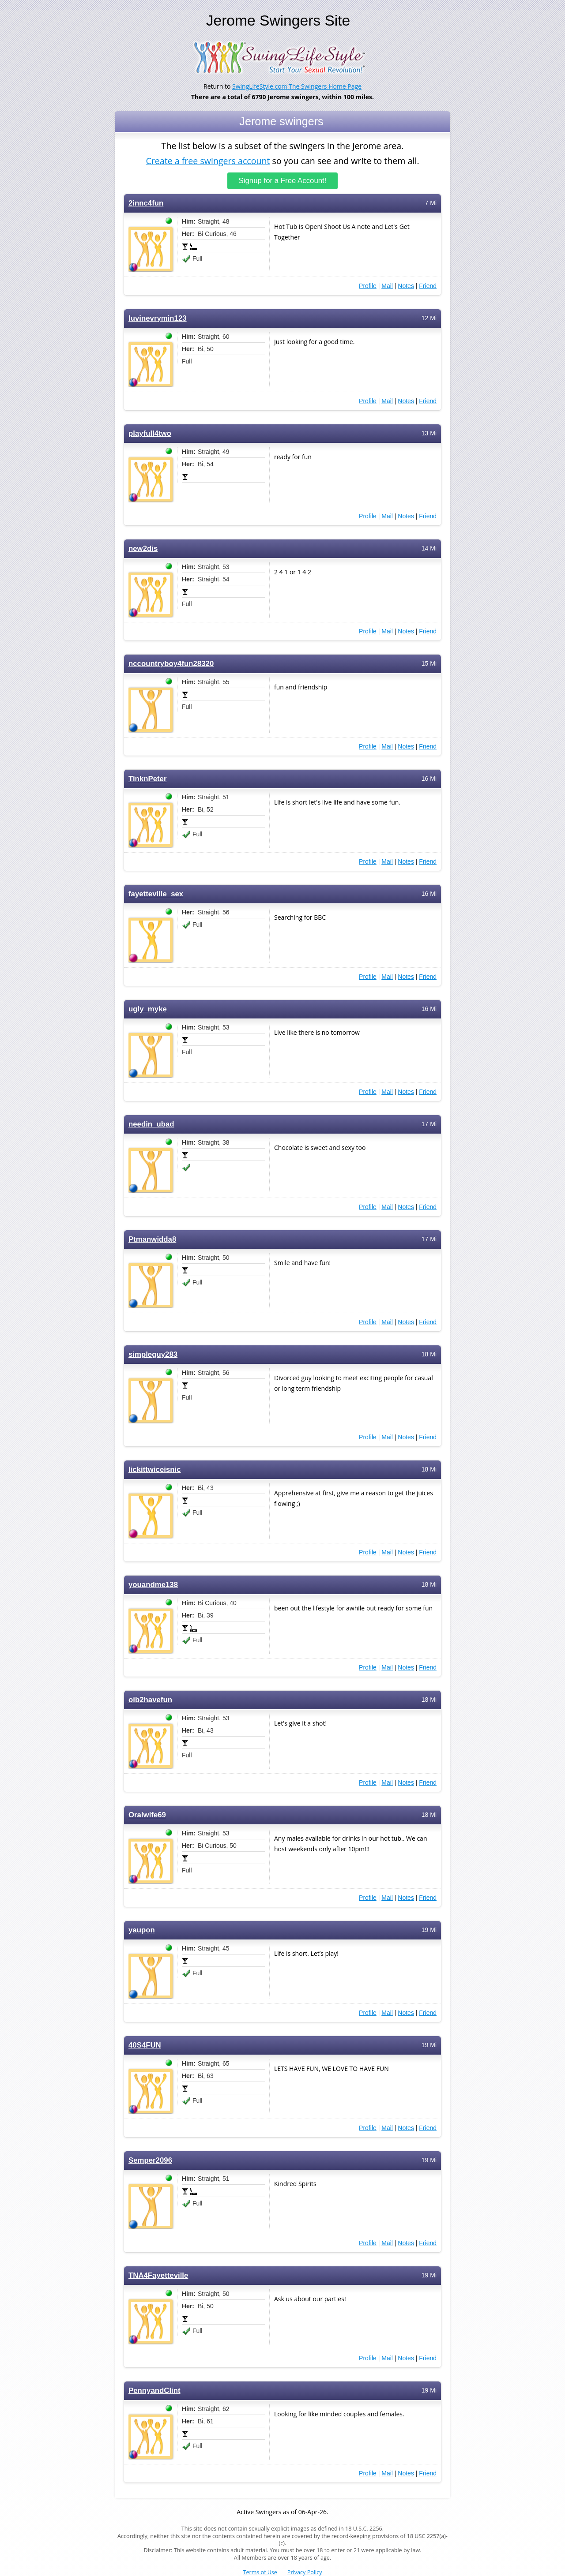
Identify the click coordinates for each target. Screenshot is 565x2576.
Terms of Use (260, 2572)
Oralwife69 (147, 1815)
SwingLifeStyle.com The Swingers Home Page (297, 86)
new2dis (143, 548)
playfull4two (149, 433)
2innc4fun (145, 203)
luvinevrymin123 (157, 318)
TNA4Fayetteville (158, 2275)
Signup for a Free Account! (283, 180)
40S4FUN (144, 2045)
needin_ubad (151, 1124)
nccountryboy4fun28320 (171, 663)
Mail (387, 285)
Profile (368, 285)
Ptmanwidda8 (152, 1239)
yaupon (141, 1930)
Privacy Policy (304, 2572)
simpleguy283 (152, 1354)
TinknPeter (147, 779)
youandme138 (153, 1584)
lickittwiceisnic (154, 1469)
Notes (406, 285)
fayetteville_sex (155, 894)
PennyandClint (154, 2390)
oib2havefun (150, 1700)
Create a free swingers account (208, 160)
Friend (428, 285)
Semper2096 (150, 2160)
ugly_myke (147, 1009)
